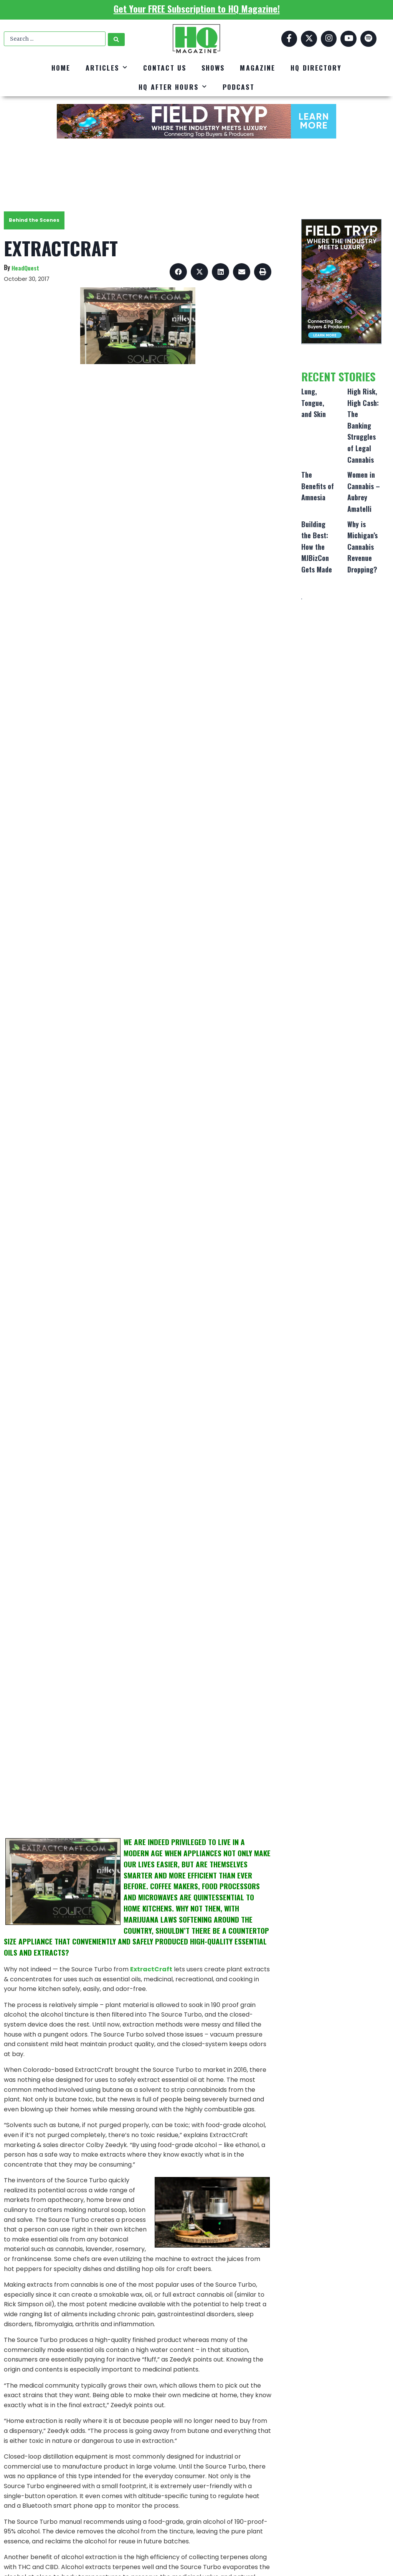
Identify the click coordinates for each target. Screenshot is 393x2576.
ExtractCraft (151, 1969)
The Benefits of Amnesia (317, 486)
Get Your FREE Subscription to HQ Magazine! (197, 8)
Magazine (257, 68)
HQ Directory (316, 68)
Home (60, 68)
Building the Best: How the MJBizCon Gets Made (316, 546)
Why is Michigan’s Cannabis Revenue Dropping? (362, 546)
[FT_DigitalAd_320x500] (341, 281)
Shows (213, 68)
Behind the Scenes (34, 220)
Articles (107, 67)
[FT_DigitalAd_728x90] (196, 121)
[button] (178, 271)
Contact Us (164, 68)
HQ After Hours (173, 87)
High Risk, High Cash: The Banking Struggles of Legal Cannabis (363, 425)
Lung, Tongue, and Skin (313, 402)
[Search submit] (116, 38)
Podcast (238, 87)
